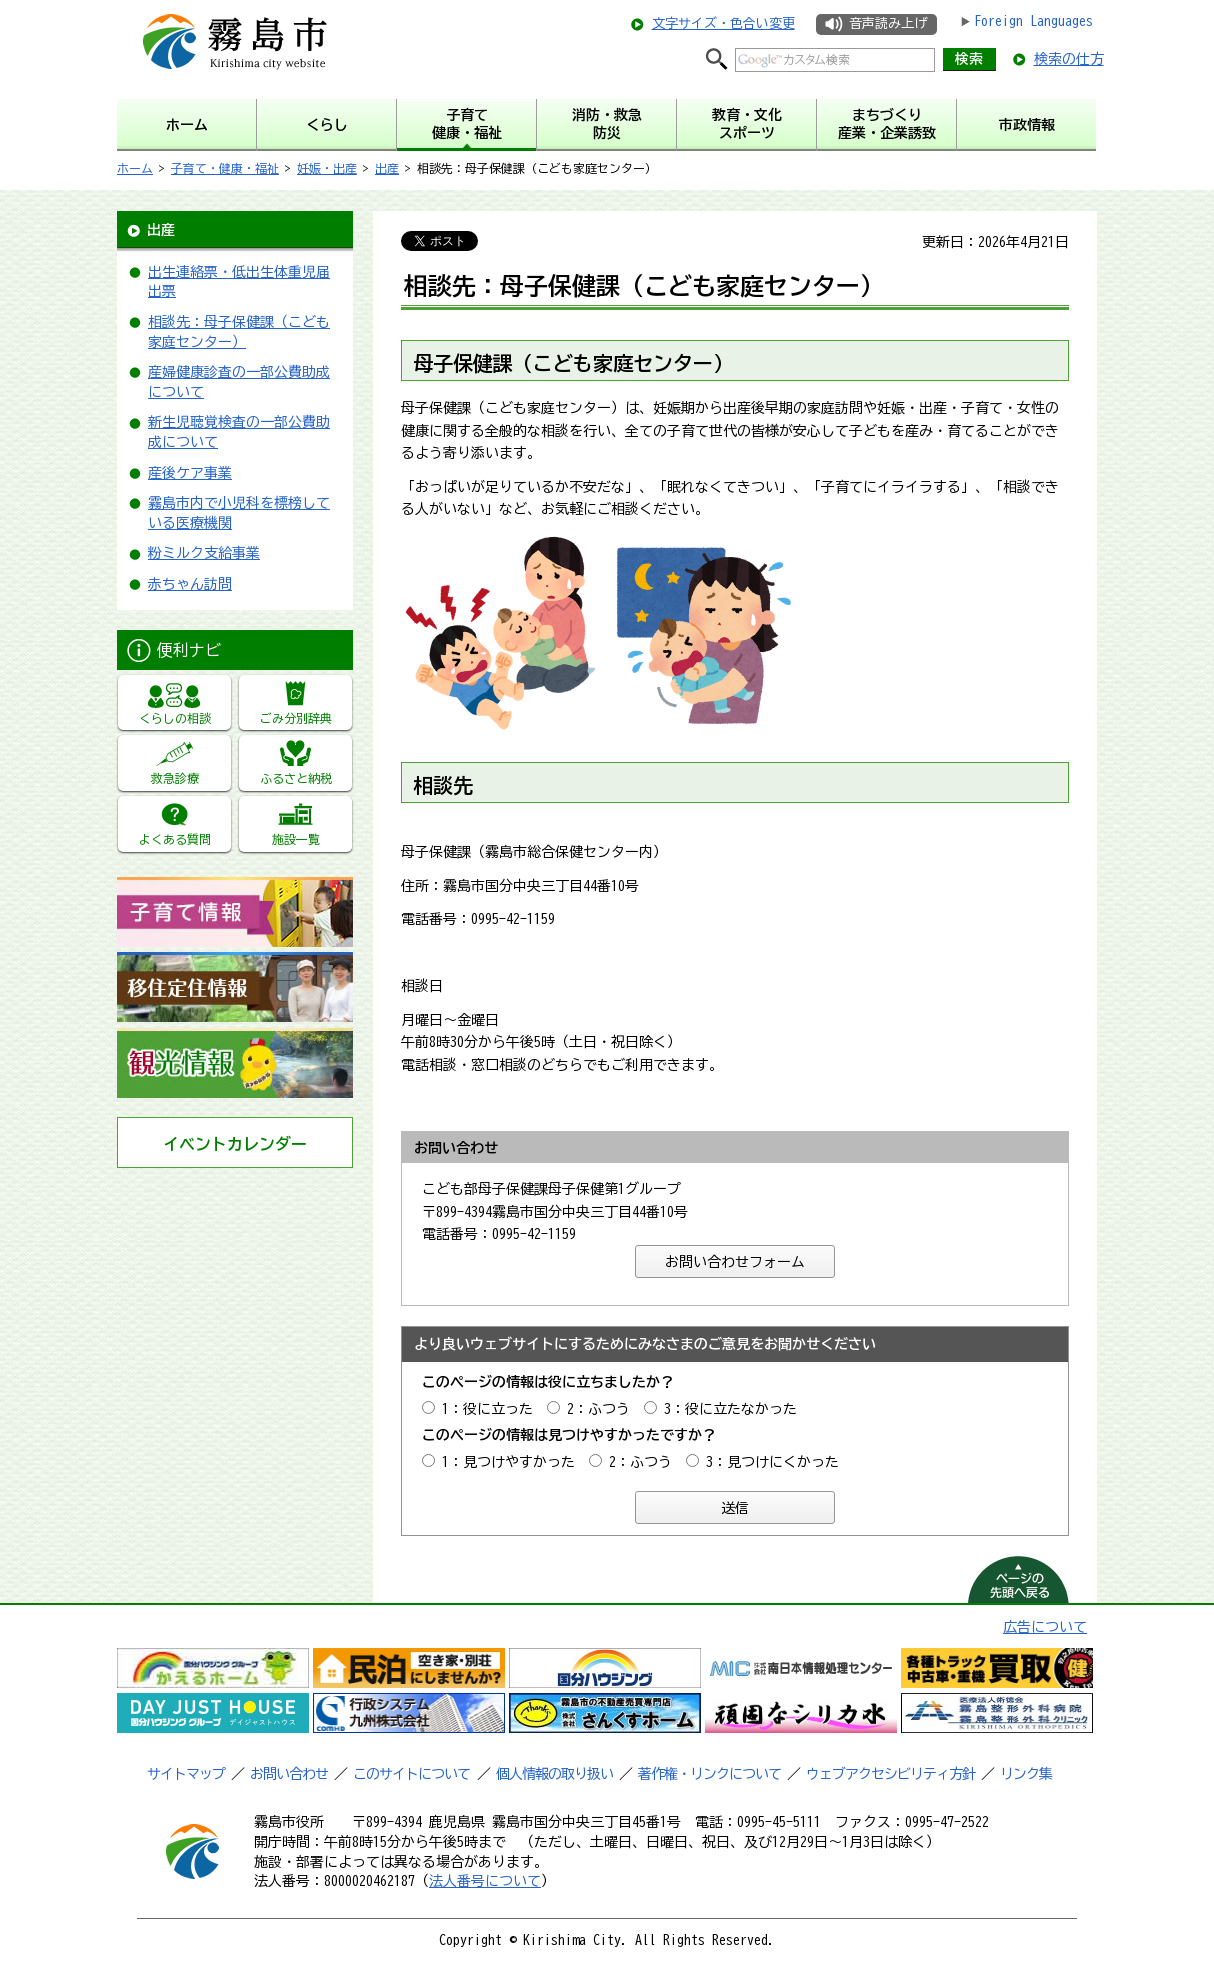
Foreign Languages (1033, 21)
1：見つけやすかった (508, 1462)
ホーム (135, 168)
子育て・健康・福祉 (225, 168)
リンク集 (1026, 1774)
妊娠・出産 (327, 168)
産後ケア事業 (190, 473)
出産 (387, 168)
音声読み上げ (888, 23)
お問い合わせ (289, 1774)
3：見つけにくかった (772, 1462)
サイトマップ (186, 1774)
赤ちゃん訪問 (190, 584)
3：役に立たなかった (730, 1409)
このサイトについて (411, 1774)
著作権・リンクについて (709, 1774)
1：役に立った (487, 1409)
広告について (1045, 1627)
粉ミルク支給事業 (204, 553)
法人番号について (485, 1881)
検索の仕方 (1069, 59)
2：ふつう (598, 1409)
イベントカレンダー (235, 1144)
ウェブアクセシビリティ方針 (890, 1774)
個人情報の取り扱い (554, 1774)
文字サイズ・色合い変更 (723, 23)
